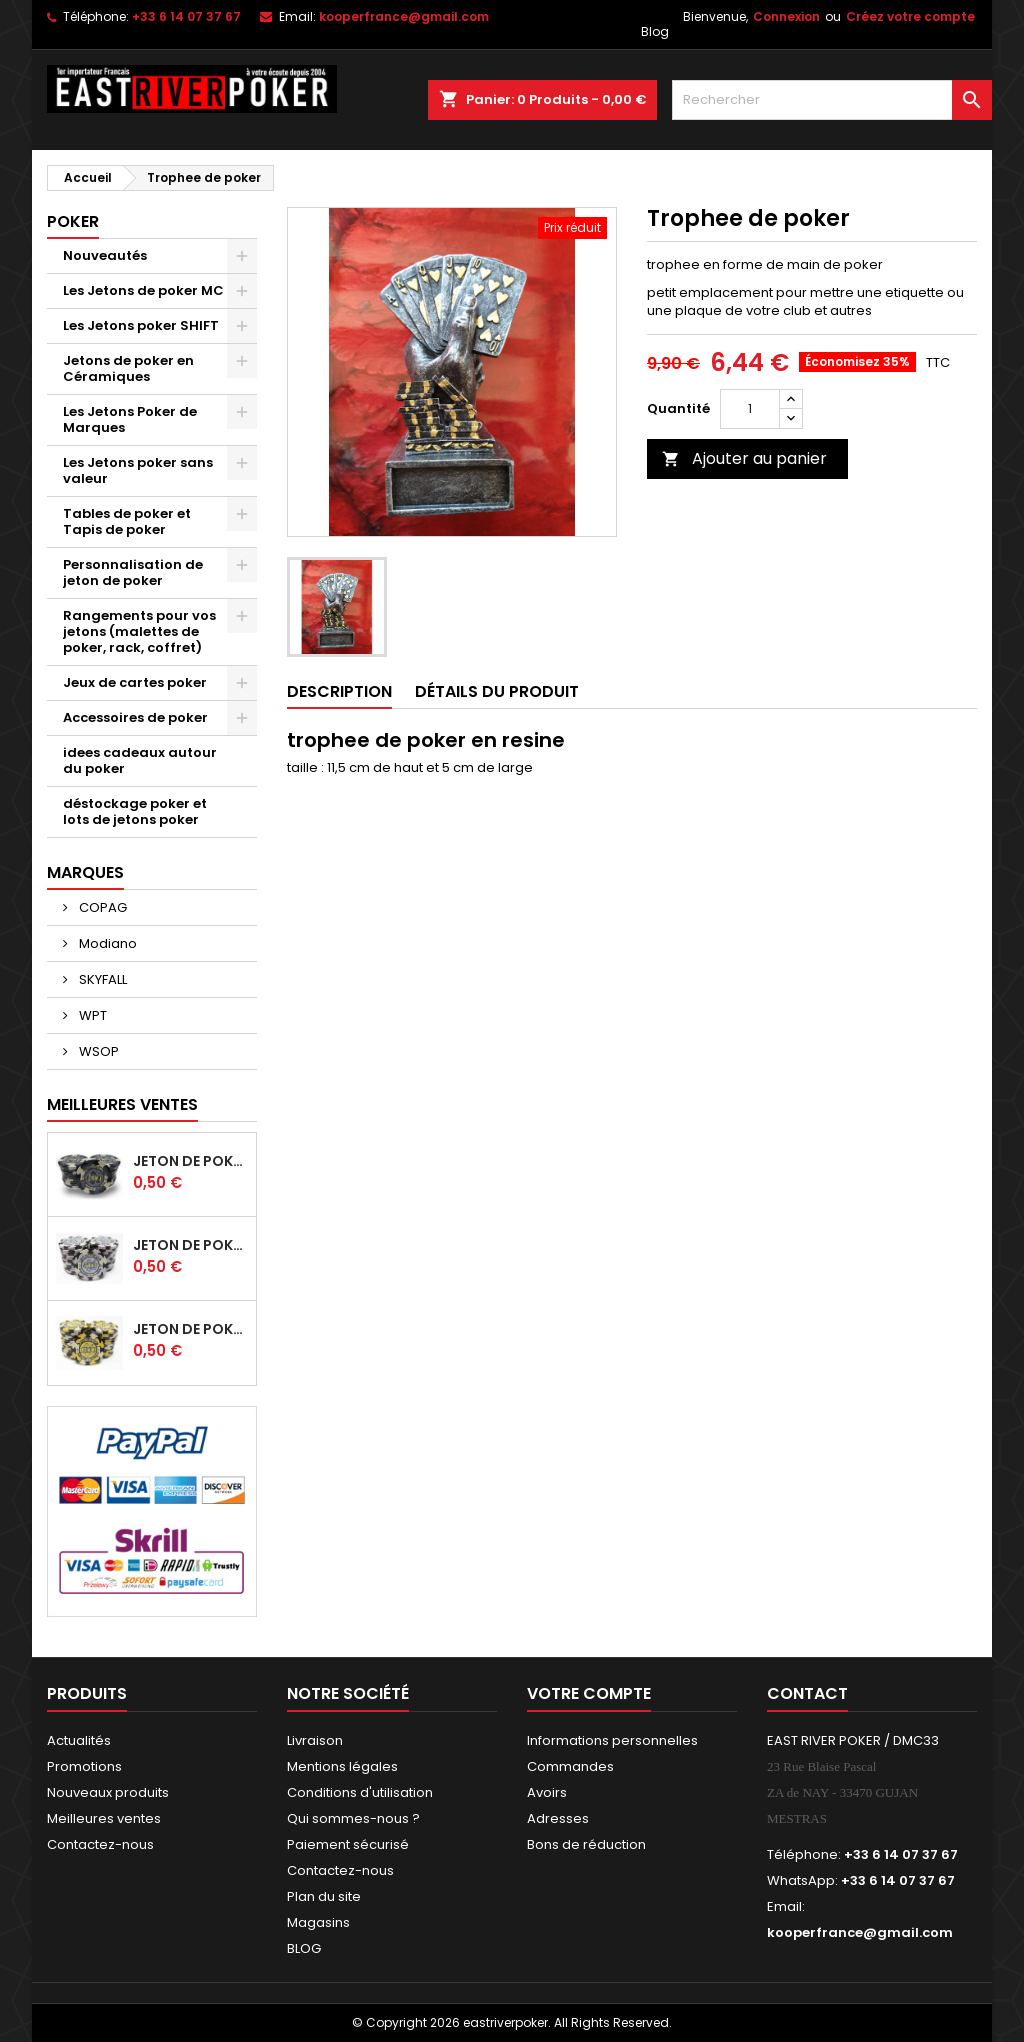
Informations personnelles (612, 1740)
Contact (807, 1693)
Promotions (84, 1766)
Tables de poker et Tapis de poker (127, 521)
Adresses (558, 1818)
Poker (73, 221)
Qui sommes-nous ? (353, 1818)
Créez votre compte (910, 16)
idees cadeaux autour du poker (140, 760)
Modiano (106, 943)
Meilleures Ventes (122, 1104)
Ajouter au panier (744, 458)
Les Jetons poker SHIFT (141, 325)
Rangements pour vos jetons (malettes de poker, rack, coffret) (139, 631)
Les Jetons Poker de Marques (130, 419)
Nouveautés (105, 255)
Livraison (315, 1740)
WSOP (97, 1051)
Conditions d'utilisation (360, 1792)
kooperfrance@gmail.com (404, 16)
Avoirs (547, 1792)
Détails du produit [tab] (497, 691)
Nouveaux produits (108, 1792)
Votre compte (589, 1693)
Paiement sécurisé (348, 1844)
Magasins (318, 1922)
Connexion (786, 16)
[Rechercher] (832, 100)
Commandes (570, 1766)
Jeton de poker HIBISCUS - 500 (190, 1245)
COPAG (101, 907)
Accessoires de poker (135, 717)
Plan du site (324, 1896)
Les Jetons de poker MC (143, 290)
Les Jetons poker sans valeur (138, 470)
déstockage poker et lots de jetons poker (135, 811)
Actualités (79, 1740)
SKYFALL (101, 979)
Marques (85, 872)
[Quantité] (750, 409)
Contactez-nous (100, 1844)
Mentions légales (342, 1766)
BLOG (304, 1948)
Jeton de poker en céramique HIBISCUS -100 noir (190, 1161)
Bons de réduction (586, 1844)
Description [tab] (339, 691)
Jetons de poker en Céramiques (128, 368)
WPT (91, 1015)
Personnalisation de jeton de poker (133, 572)
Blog (655, 31)
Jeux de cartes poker (135, 682)
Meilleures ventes (104, 1818)
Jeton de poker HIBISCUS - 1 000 (190, 1329)
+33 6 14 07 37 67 (186, 16)
